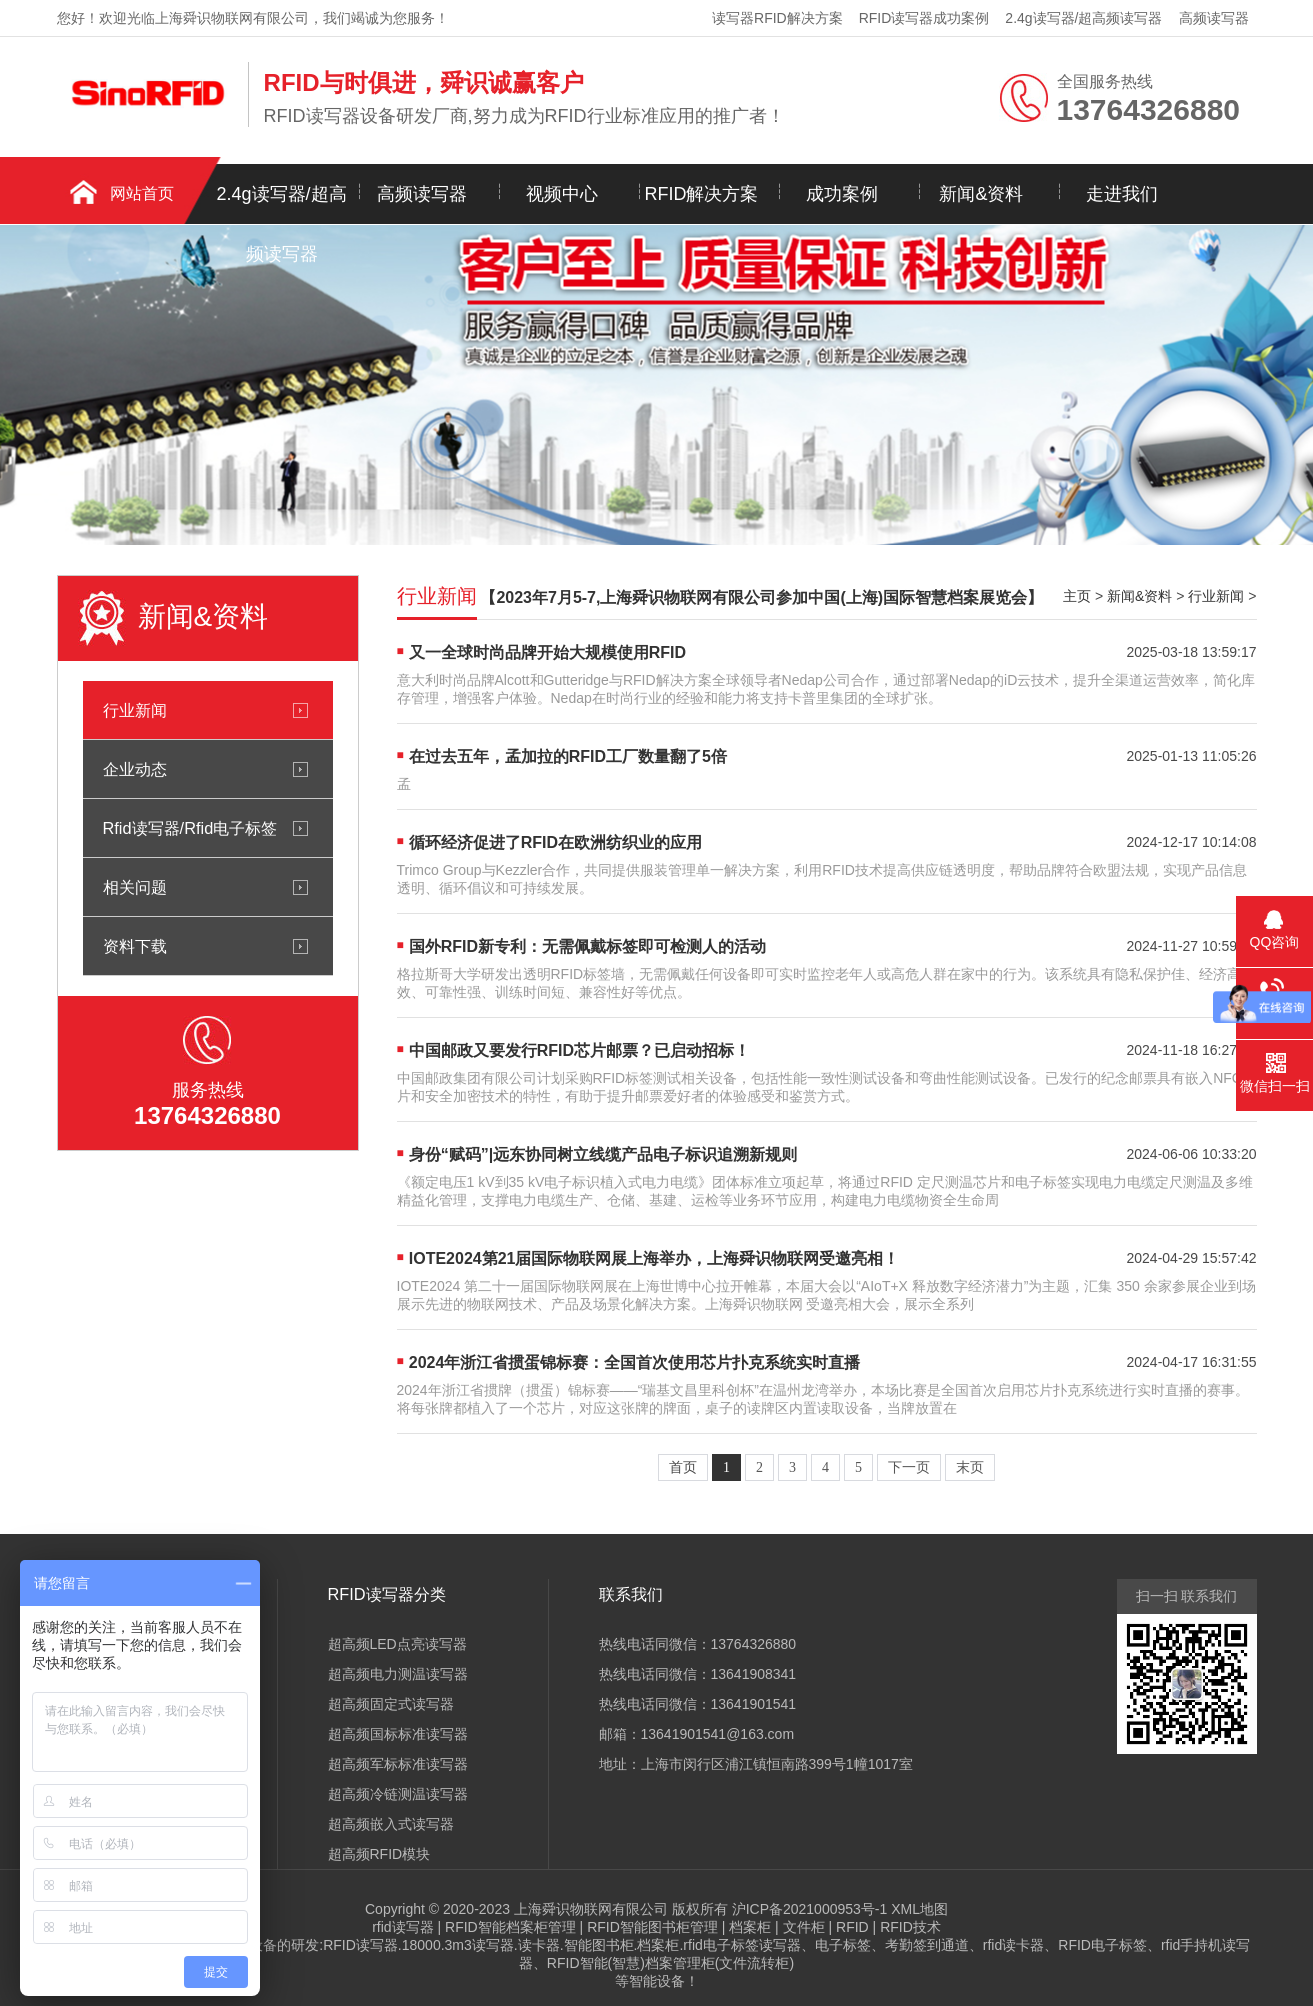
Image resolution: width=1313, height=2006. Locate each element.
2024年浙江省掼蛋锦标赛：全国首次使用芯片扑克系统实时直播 (635, 1362)
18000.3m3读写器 (458, 1945)
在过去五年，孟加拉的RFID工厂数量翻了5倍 (568, 756)
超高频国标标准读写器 (398, 1734)
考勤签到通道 (927, 1945)
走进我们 (1122, 194)
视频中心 (562, 194)
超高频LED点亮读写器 (397, 1644)
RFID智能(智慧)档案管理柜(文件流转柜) (670, 1963)
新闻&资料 (981, 194)
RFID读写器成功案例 (924, 18)
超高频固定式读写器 (391, 1704)
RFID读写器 (360, 1945)
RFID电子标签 (1102, 1945)
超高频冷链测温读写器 (398, 1794)
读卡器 (539, 1945)
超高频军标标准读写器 (398, 1764)
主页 (1077, 596)
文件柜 (804, 1927)
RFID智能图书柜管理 (652, 1927)
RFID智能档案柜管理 (510, 1927)
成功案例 (842, 194)
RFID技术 (910, 1927)
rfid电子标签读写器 (741, 1945)
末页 (970, 1467)
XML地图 (919, 1909)
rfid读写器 (402, 1927)
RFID (852, 1927)
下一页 (909, 1467)
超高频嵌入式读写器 (391, 1824)
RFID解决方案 (702, 194)
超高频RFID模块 (379, 1854)
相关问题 (135, 887)
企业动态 (135, 769)
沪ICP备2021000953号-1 (810, 1909)
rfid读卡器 (1013, 1945)
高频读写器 (1214, 18)
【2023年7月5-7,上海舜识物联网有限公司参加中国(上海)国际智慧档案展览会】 (761, 597)
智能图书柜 (599, 1945)
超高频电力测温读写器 (398, 1674)
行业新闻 (135, 710)
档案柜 (750, 1927)
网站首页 (142, 193)
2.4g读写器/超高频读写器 (1083, 18)
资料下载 (135, 946)
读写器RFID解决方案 (777, 18)
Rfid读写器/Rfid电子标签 (190, 828)
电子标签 (843, 1945)
